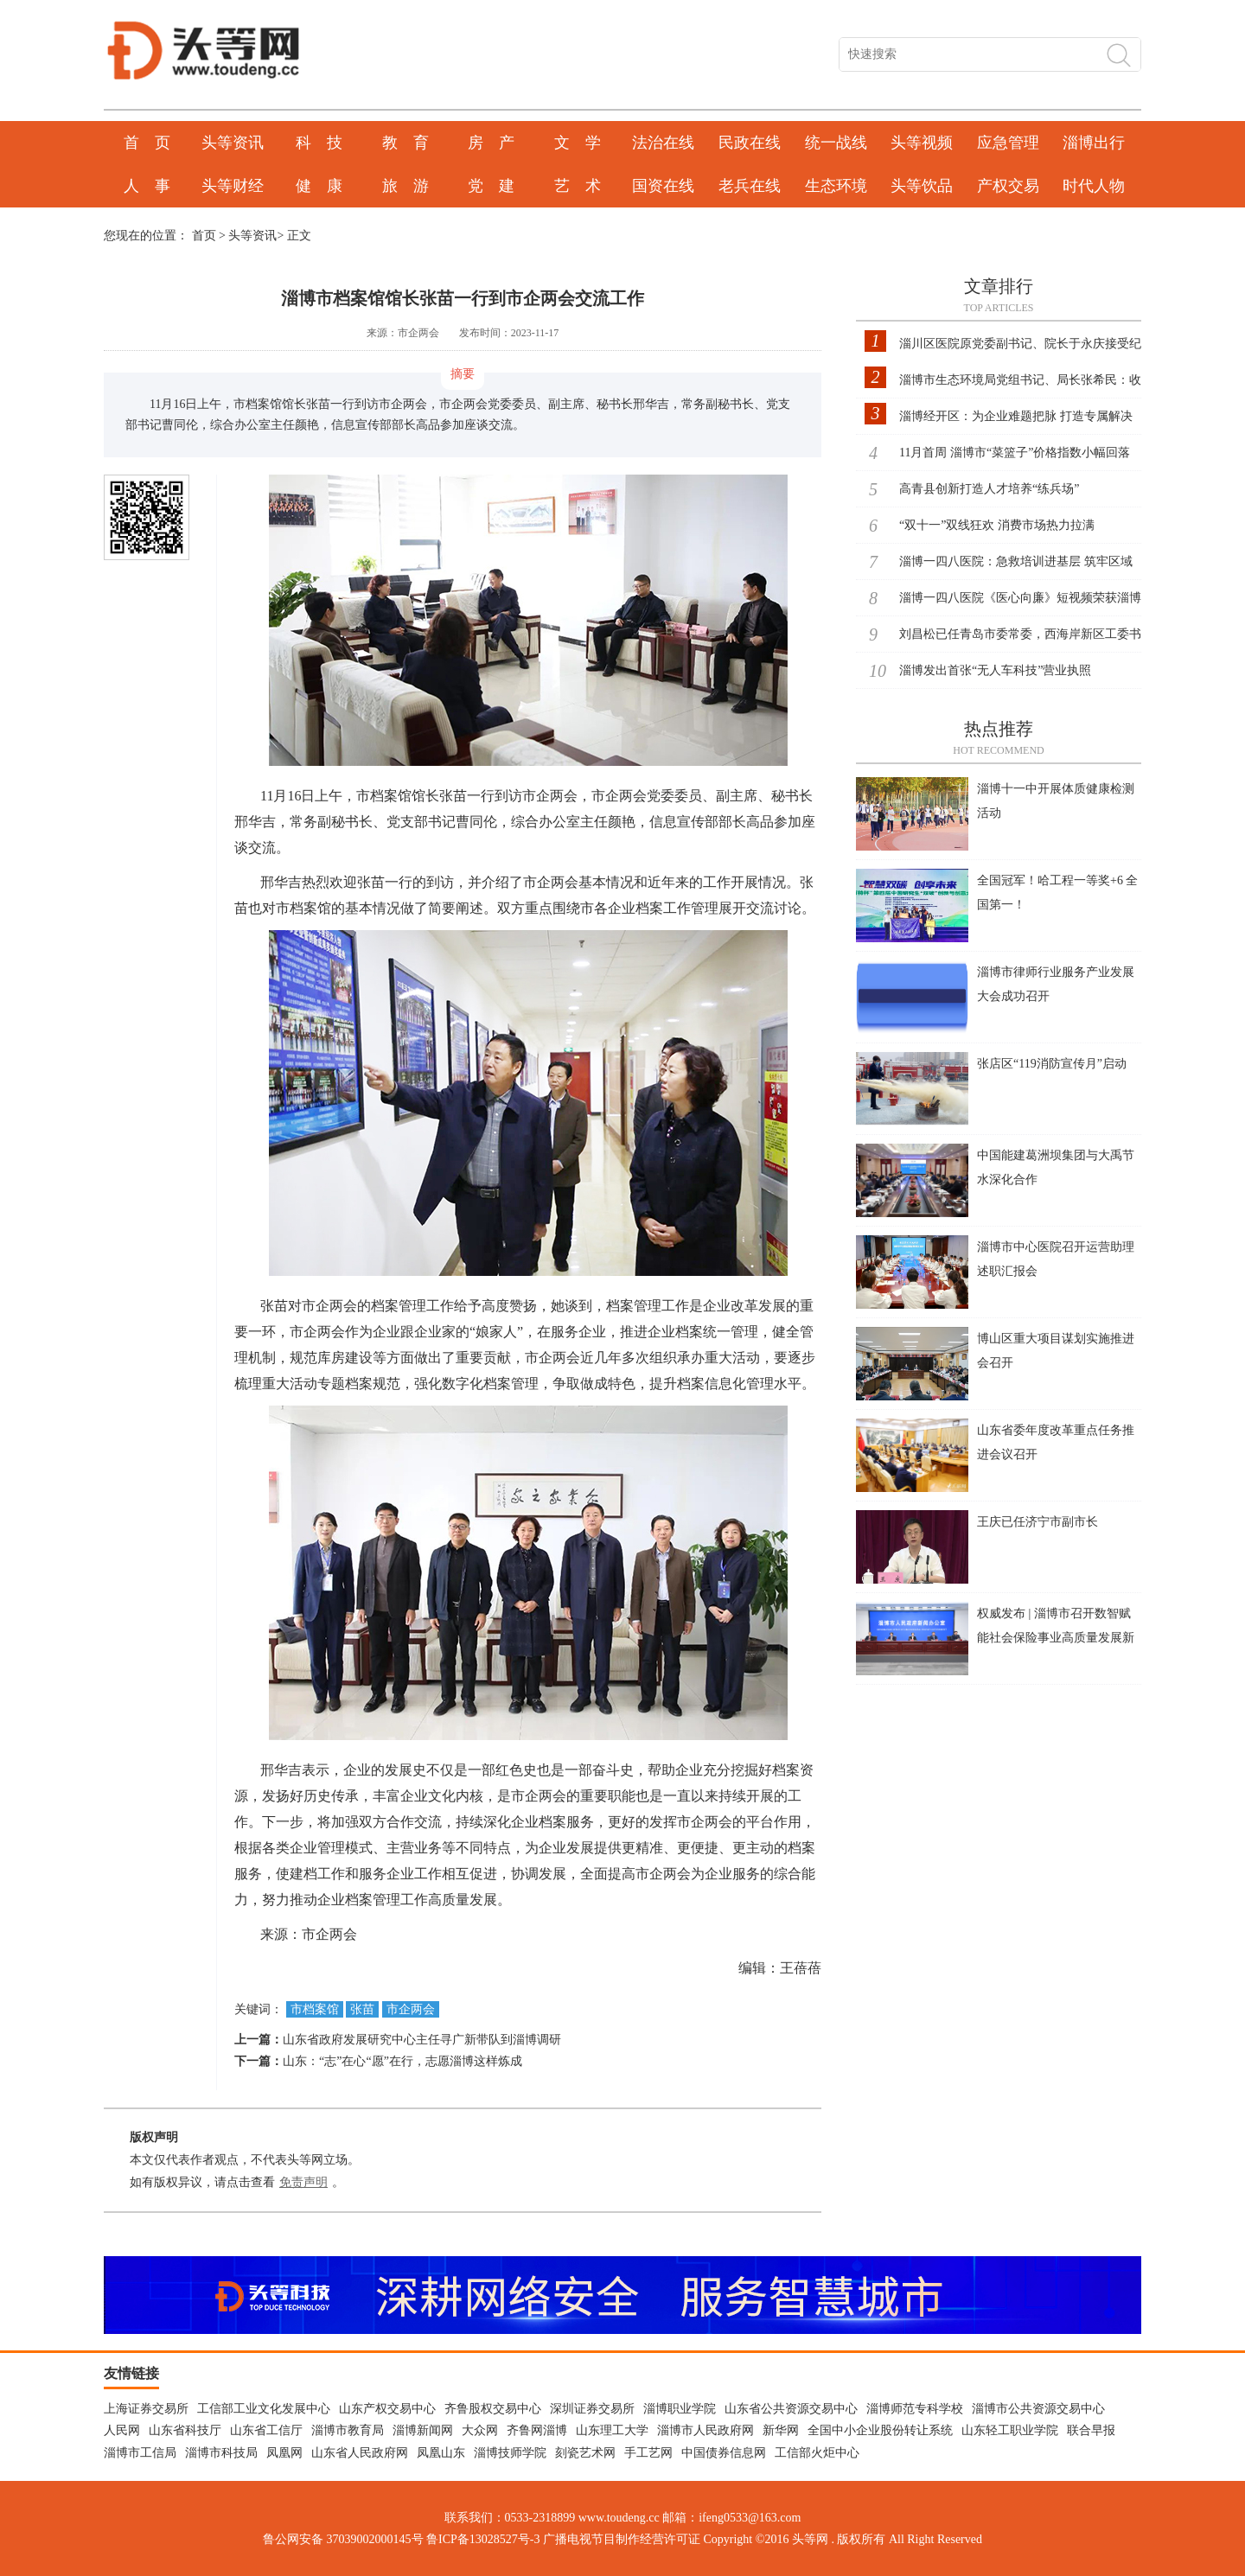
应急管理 (1008, 142)
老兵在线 (749, 185)
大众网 (480, 2430)
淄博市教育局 (347, 2430)
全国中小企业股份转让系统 (880, 2430)
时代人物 (1094, 185)
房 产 (491, 142)
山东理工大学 (612, 2430)
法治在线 (663, 142)
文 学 (577, 142)
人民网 (122, 2430)
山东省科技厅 (185, 2430)
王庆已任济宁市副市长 (1037, 1521)
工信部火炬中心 (817, 2452)
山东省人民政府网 (359, 2452)
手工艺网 (648, 2452)
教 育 (405, 142)
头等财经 (232, 185)
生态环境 (836, 185)
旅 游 (405, 185)
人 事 (147, 185)
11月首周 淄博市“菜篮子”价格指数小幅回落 (1014, 452)
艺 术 (577, 185)
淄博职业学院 (679, 2408)
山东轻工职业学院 (1009, 2430)
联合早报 (1091, 2430)
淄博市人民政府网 (705, 2430)
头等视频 (922, 142)
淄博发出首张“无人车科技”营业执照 (995, 670)
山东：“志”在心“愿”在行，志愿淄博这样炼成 (402, 2061)
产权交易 (1008, 185)
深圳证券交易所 (592, 2408)
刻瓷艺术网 (585, 2452)
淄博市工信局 (140, 2452)
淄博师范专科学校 (914, 2408)
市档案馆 (314, 2009)
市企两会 (410, 2009)
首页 (204, 235)
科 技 (319, 142)
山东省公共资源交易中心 (791, 2408)
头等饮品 (922, 185)
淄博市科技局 (221, 2452)
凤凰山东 (441, 2452)
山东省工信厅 (266, 2430)
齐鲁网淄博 (537, 2430)
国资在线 (663, 185)
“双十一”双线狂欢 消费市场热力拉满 (997, 525)
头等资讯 (232, 142)
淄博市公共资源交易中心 (1038, 2408)
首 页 (147, 142)
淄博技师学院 (510, 2452)
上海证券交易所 (146, 2408)
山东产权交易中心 (387, 2408)
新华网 (781, 2430)
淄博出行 (1094, 142)
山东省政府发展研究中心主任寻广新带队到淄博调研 (422, 2039)
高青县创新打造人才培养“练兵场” (989, 488)
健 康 (319, 185)
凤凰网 (284, 2452)
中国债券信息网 (723, 2452)
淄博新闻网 (423, 2430)
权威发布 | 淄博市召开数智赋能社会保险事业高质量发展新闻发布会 (1055, 1637)
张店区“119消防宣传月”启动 (1052, 1063)
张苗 (362, 2009)
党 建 (491, 185)
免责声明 (303, 2182)
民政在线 (749, 142)
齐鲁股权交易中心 (492, 2408)
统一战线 (836, 142)
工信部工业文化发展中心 (263, 2408)
